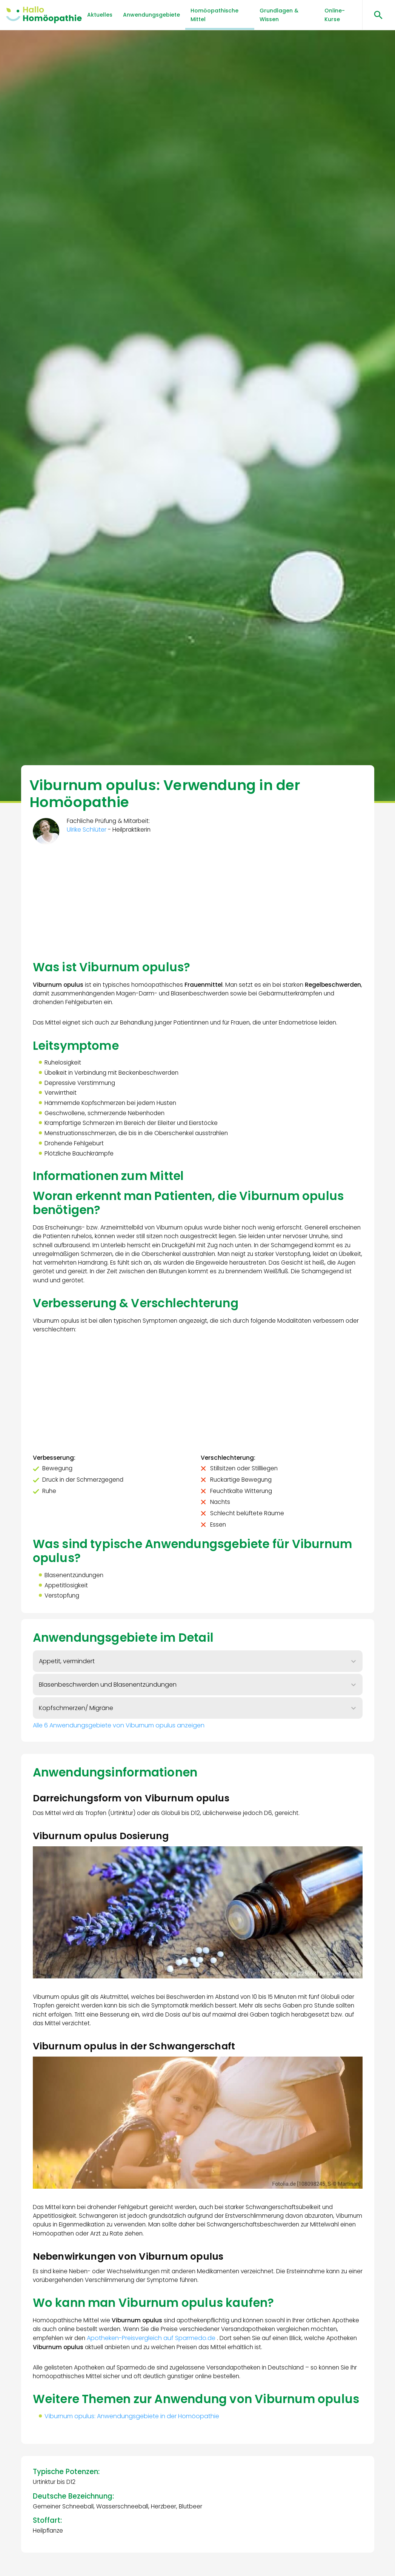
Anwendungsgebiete (151, 14)
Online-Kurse (334, 15)
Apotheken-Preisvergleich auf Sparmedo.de (184, 2369)
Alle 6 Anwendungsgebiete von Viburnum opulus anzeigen (119, 1746)
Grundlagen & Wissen (279, 15)
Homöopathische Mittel (214, 15)
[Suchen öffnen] (375, 15)
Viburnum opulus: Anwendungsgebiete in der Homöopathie (132, 2463)
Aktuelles (99, 14)
